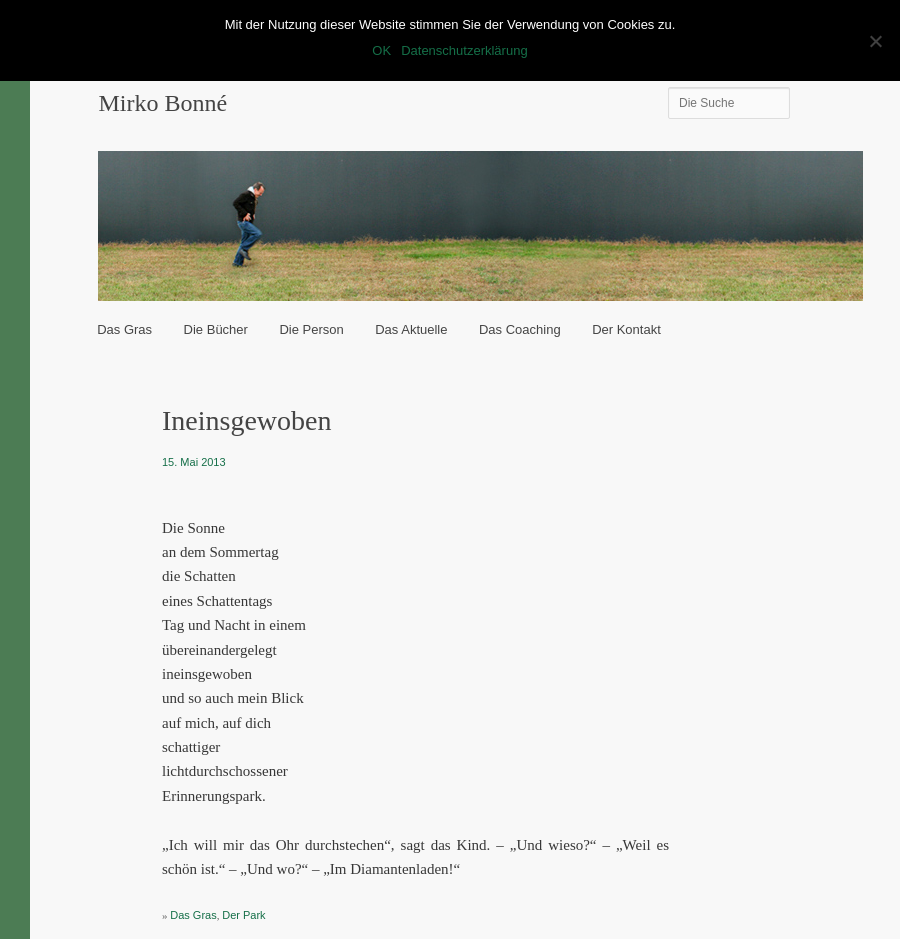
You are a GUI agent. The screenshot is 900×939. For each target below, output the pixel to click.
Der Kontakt (626, 329)
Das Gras (124, 329)
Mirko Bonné (162, 103)
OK (381, 50)
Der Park (243, 915)
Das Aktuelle (411, 329)
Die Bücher (216, 329)
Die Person (311, 329)
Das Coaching (520, 329)
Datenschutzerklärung (464, 50)
